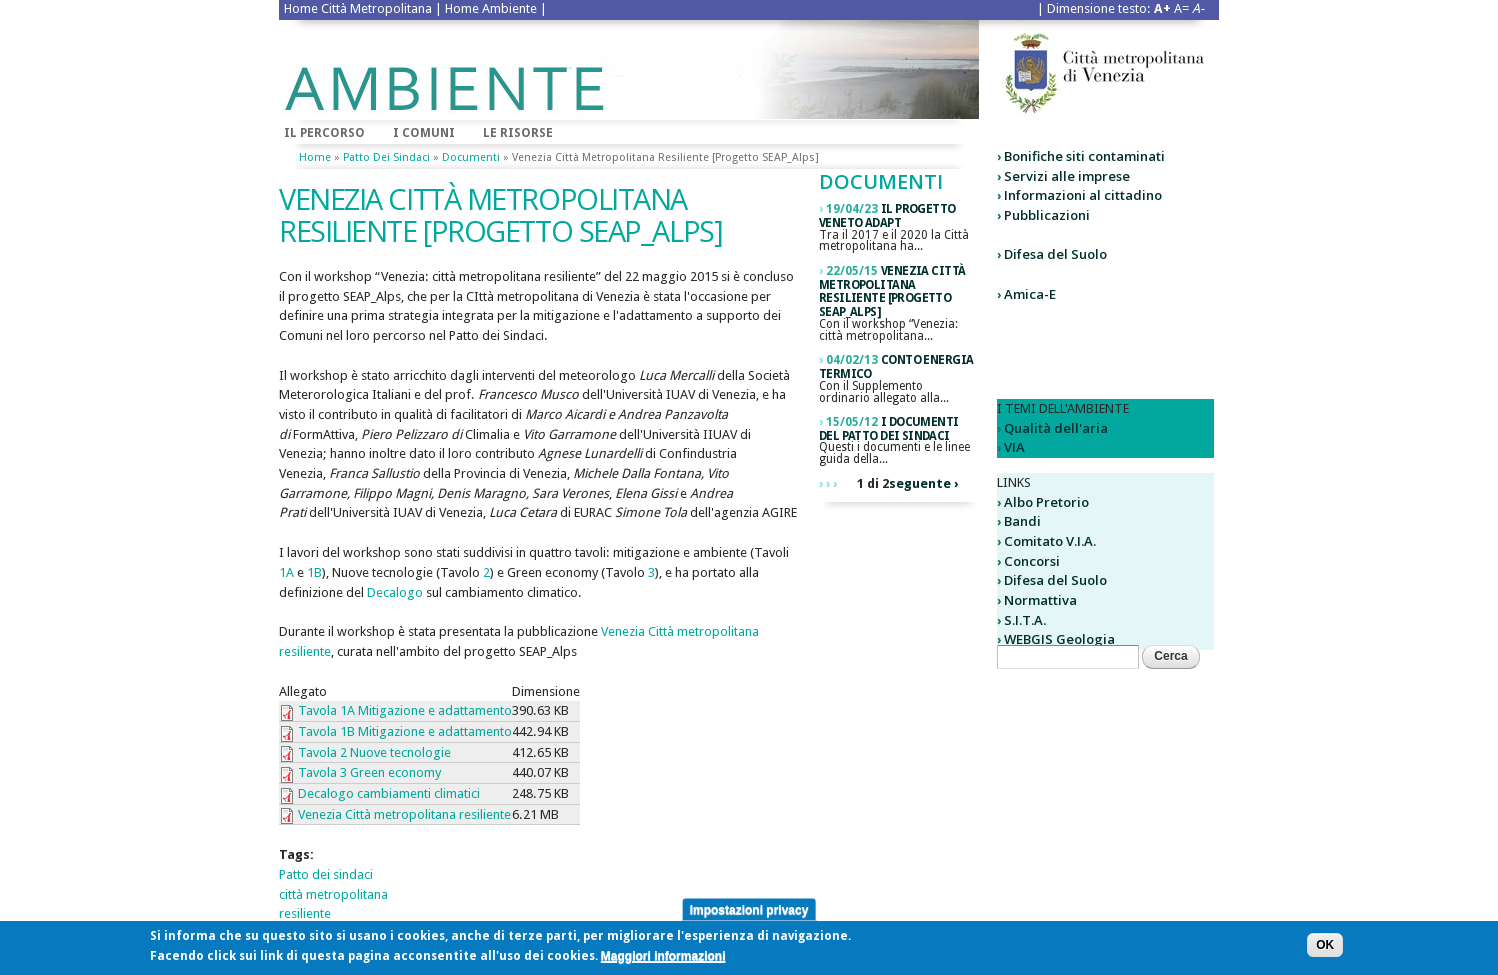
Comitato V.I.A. (1050, 541)
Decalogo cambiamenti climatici (389, 793)
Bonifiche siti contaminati (1084, 156)
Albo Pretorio (1046, 502)
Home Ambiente (491, 8)
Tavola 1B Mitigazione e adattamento (405, 731)
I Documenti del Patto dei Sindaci (889, 429)
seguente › (923, 483)
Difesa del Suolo (1055, 254)
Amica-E (1030, 294)
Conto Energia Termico (896, 367)
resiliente (305, 913)
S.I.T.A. (1025, 620)
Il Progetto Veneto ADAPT (887, 216)
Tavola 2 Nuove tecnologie (374, 752)
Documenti (471, 157)
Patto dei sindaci (386, 157)
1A (286, 572)
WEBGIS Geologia (1059, 639)
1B (314, 572)
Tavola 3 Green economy (369, 772)
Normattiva (1040, 600)
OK (1325, 949)
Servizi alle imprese (1067, 176)
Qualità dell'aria (1056, 428)
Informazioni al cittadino (1083, 195)
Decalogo (396, 592)
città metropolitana (333, 894)
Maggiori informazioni (663, 960)
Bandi (1022, 521)
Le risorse (518, 133)
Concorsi (1032, 561)
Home (315, 157)
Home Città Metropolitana (358, 8)
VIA (1014, 447)
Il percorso (324, 133)
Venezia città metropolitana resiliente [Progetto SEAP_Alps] (892, 291)
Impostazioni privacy (749, 914)
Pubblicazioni (1047, 215)
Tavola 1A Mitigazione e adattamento (405, 710)
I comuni (424, 133)
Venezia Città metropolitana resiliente (404, 814)
